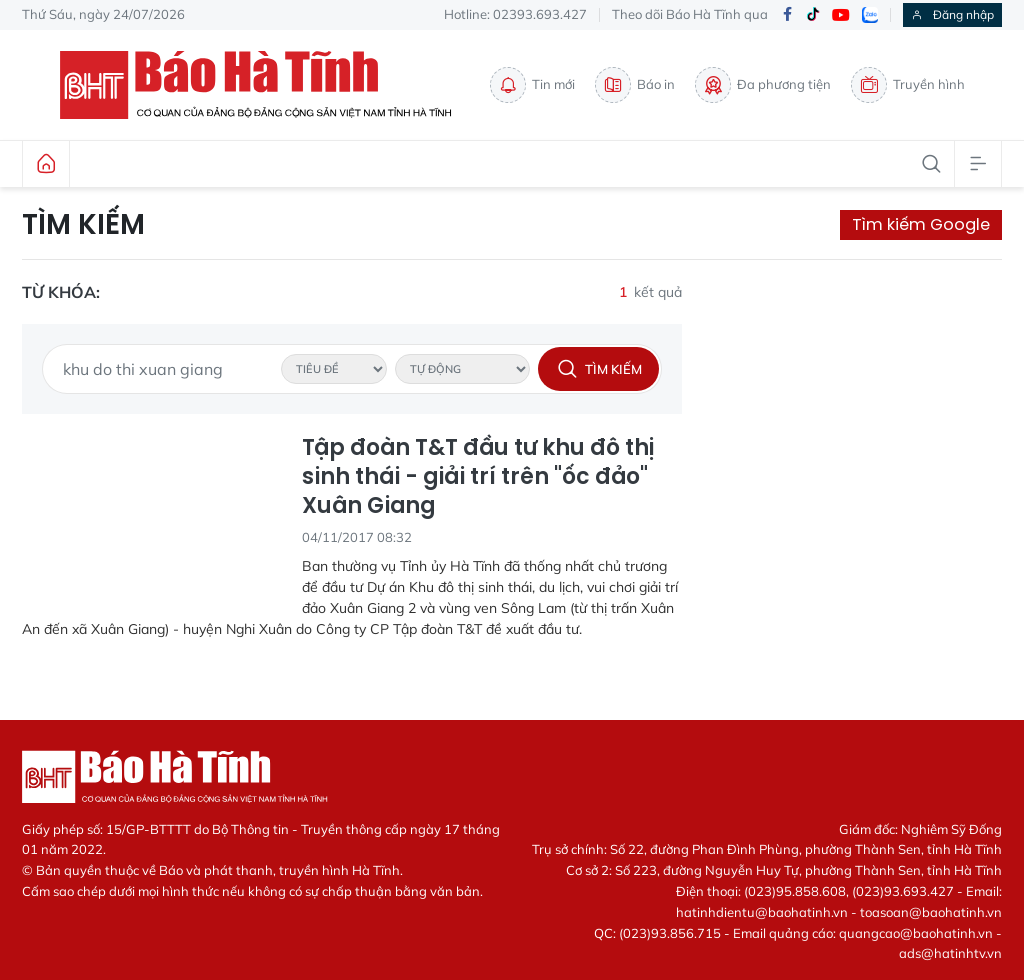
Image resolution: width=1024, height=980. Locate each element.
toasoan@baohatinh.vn (931, 912)
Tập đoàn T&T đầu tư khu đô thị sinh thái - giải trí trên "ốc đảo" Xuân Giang (478, 477)
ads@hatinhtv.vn (950, 953)
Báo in (635, 85)
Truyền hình (908, 85)
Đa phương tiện (763, 85)
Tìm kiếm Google (921, 224)
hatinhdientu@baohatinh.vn (762, 912)
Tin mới (532, 85)
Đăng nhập (952, 14)
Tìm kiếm (83, 225)
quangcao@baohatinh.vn (916, 933)
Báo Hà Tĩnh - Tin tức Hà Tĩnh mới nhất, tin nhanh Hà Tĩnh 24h (265, 85)
